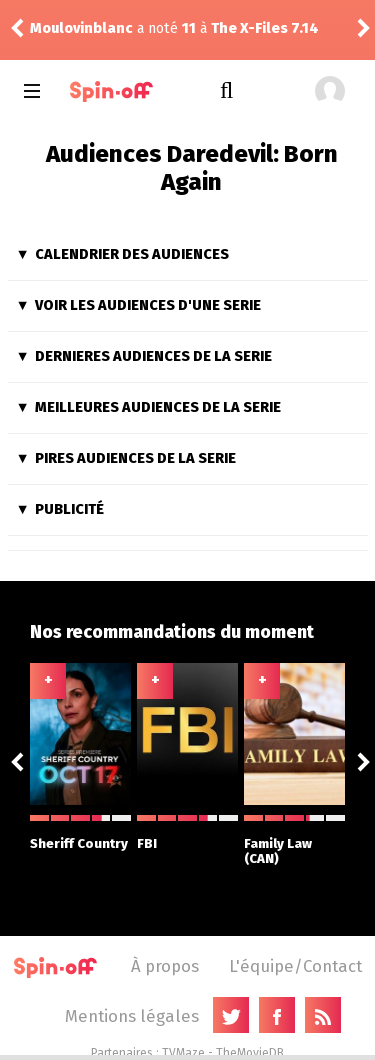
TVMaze (183, 1053)
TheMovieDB (250, 1053)
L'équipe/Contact (295, 966)
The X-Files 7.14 (265, 28)
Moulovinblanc (81, 28)
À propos (165, 966)
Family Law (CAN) (294, 840)
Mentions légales (132, 1016)
